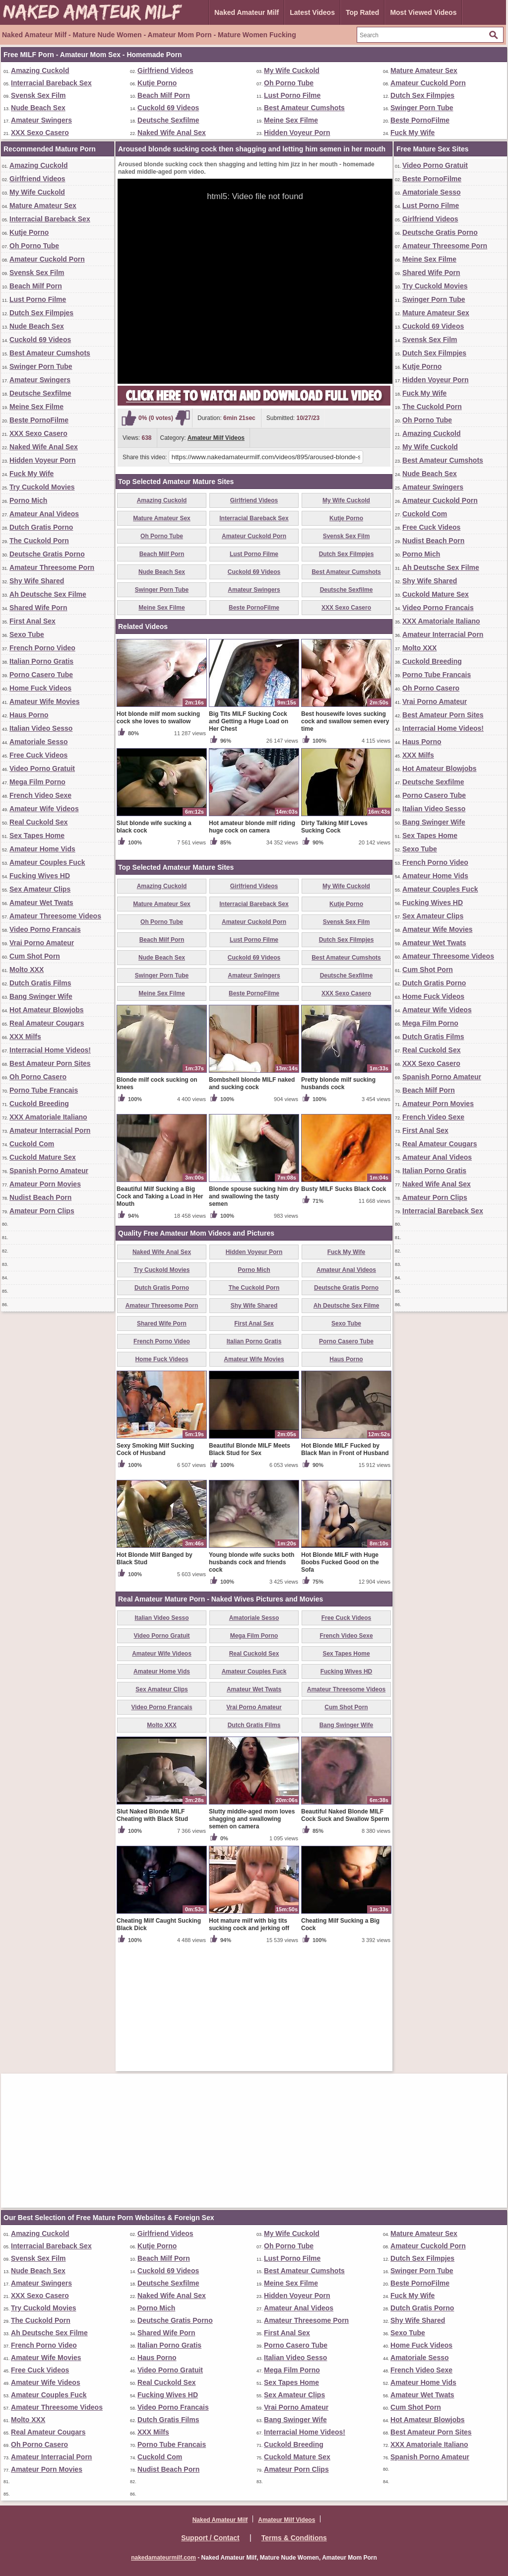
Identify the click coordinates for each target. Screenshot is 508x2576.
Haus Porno (29, 715)
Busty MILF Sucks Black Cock (343, 1305)
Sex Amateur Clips (39, 889)
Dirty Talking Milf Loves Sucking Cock (334, 943)
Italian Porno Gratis (41, 661)
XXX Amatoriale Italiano (48, 1117)
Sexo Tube (26, 634)
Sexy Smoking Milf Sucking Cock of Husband (155, 1565)
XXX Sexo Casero (40, 133)
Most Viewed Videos (423, 12)
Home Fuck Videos (40, 688)
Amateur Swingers (41, 120)
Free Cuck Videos (38, 755)
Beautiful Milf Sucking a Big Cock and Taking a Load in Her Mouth (160, 1312)
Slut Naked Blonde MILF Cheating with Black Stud (152, 1931)
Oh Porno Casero (37, 1077)
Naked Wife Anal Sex (171, 133)
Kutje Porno (157, 83)
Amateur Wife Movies (44, 701)
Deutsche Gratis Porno (47, 554)
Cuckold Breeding (39, 1104)
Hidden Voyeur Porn (297, 133)
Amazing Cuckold (40, 70)
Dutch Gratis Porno (41, 527)
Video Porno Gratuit (42, 768)
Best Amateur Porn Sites (50, 1063)
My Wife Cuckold (291, 70)
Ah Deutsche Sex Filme (47, 594)
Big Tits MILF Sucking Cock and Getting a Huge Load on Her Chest (248, 837)
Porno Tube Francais (43, 1090)
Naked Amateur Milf (246, 12)
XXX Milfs (25, 1037)
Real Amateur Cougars (46, 1023)
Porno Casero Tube (41, 675)
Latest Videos (312, 12)
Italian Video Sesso (40, 728)
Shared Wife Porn (38, 608)
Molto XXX (26, 970)
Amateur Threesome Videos (55, 916)
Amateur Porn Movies (45, 1184)
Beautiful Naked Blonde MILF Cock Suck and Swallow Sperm (345, 1931)
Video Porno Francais (45, 929)
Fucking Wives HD (39, 876)
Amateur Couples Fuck (47, 862)
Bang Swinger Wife (40, 996)
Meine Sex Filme (291, 120)
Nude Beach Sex (38, 108)
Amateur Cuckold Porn (428, 83)
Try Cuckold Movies (41, 487)
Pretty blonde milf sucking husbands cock (338, 1199)
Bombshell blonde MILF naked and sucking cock (252, 1199)
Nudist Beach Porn (40, 1197)
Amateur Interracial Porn (49, 1130)
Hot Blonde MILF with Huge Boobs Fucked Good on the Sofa (340, 1678)
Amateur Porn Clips (41, 1211)
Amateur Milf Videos (216, 437)
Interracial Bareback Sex (51, 83)
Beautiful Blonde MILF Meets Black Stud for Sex (249, 1565)
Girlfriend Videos (165, 70)
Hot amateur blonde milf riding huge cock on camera (252, 943)
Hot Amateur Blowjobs (46, 1010)
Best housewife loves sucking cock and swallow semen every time (345, 837)
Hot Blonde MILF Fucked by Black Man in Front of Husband (345, 1565)
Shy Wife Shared (36, 581)
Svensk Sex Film (38, 95)
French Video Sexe (40, 795)
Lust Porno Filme (292, 95)
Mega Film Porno (37, 782)
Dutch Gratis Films (40, 983)
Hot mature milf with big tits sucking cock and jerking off (249, 2040)
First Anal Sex (32, 621)
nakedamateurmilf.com (163, 2557)
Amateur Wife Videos (44, 809)
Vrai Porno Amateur (41, 943)
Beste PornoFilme (419, 120)
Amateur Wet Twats (41, 902)
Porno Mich (28, 500)
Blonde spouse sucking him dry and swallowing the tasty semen (254, 1312)
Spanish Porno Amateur (48, 1171)
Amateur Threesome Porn (51, 567)
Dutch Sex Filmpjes (422, 95)
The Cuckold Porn (39, 541)
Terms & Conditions (294, 2538)
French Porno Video (42, 648)
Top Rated (362, 12)
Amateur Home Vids (42, 849)
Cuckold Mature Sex (42, 1157)
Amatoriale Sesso (38, 742)
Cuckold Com (31, 1144)
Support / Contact (210, 2538)
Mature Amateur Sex (423, 70)
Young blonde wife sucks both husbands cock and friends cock (251, 1678)
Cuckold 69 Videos (168, 108)
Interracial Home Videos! (50, 1050)
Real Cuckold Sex (38, 822)
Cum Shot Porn (34, 956)
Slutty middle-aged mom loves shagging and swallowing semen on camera (252, 1935)
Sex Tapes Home (36, 835)
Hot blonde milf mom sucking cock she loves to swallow (158, 834)
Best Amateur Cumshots (304, 108)
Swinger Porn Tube (421, 108)
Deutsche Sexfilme (168, 120)
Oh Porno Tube (289, 83)
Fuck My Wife (412, 133)
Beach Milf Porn (163, 95)
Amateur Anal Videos (44, 514)
